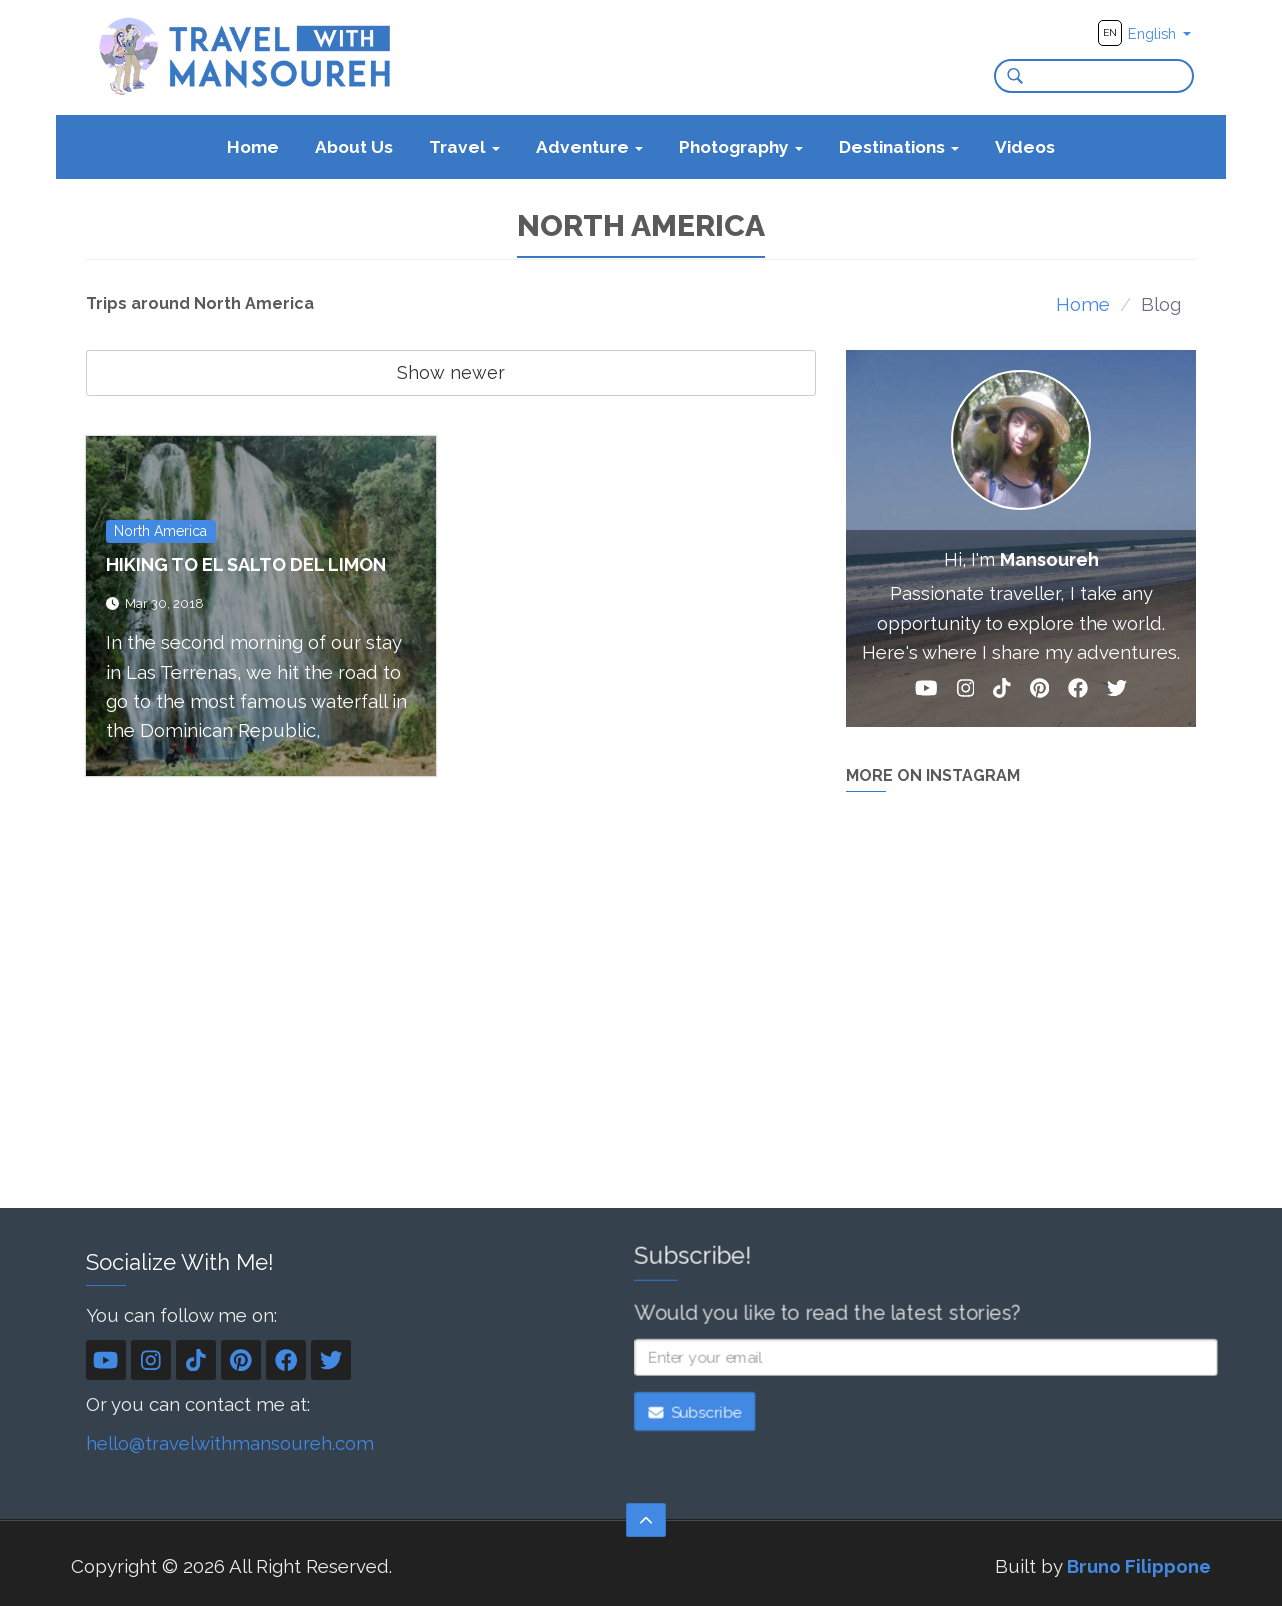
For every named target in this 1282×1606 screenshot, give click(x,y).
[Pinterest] (1039, 691)
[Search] (1009, 76)
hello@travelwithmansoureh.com (230, 1443)
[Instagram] (966, 691)
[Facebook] (1078, 691)
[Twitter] (1117, 691)
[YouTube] (926, 691)
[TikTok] (1002, 691)
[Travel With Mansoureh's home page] (246, 55)
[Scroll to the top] (646, 1520)
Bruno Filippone (1139, 1566)
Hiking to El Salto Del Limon (246, 564)
